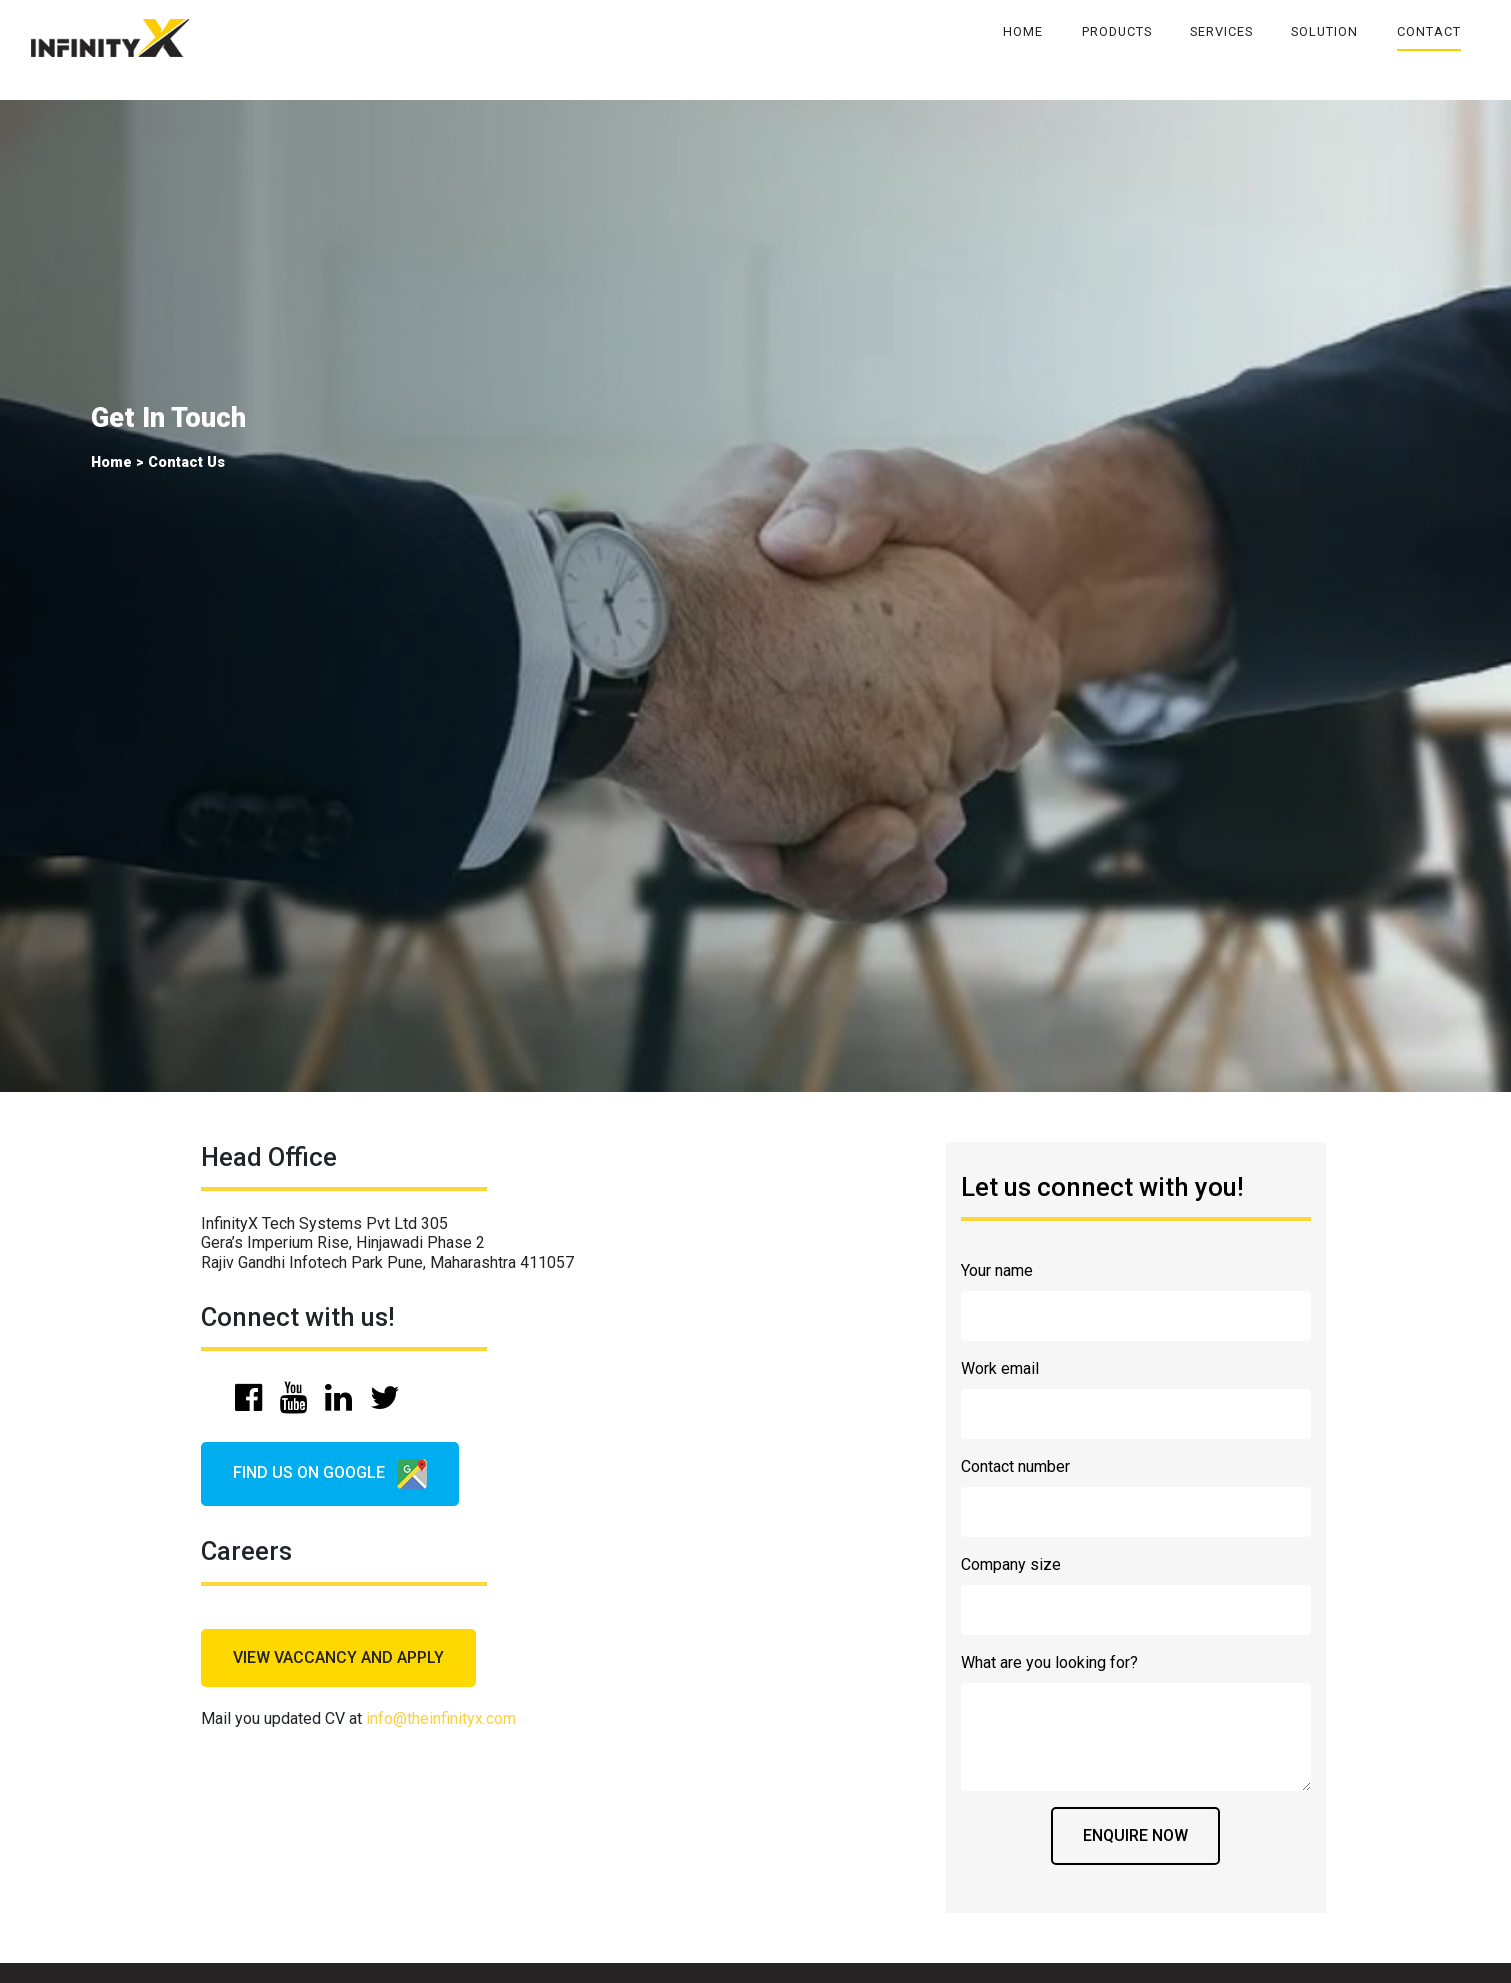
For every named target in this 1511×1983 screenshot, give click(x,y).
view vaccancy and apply (338, 1657)
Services (1221, 31)
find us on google (330, 1474)
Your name (997, 1270)
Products (1117, 31)
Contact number (1015, 1466)
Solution (1324, 31)
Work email (1000, 1368)
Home (1023, 31)
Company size (1011, 1564)
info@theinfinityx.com (441, 1718)
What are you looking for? (1049, 1662)
